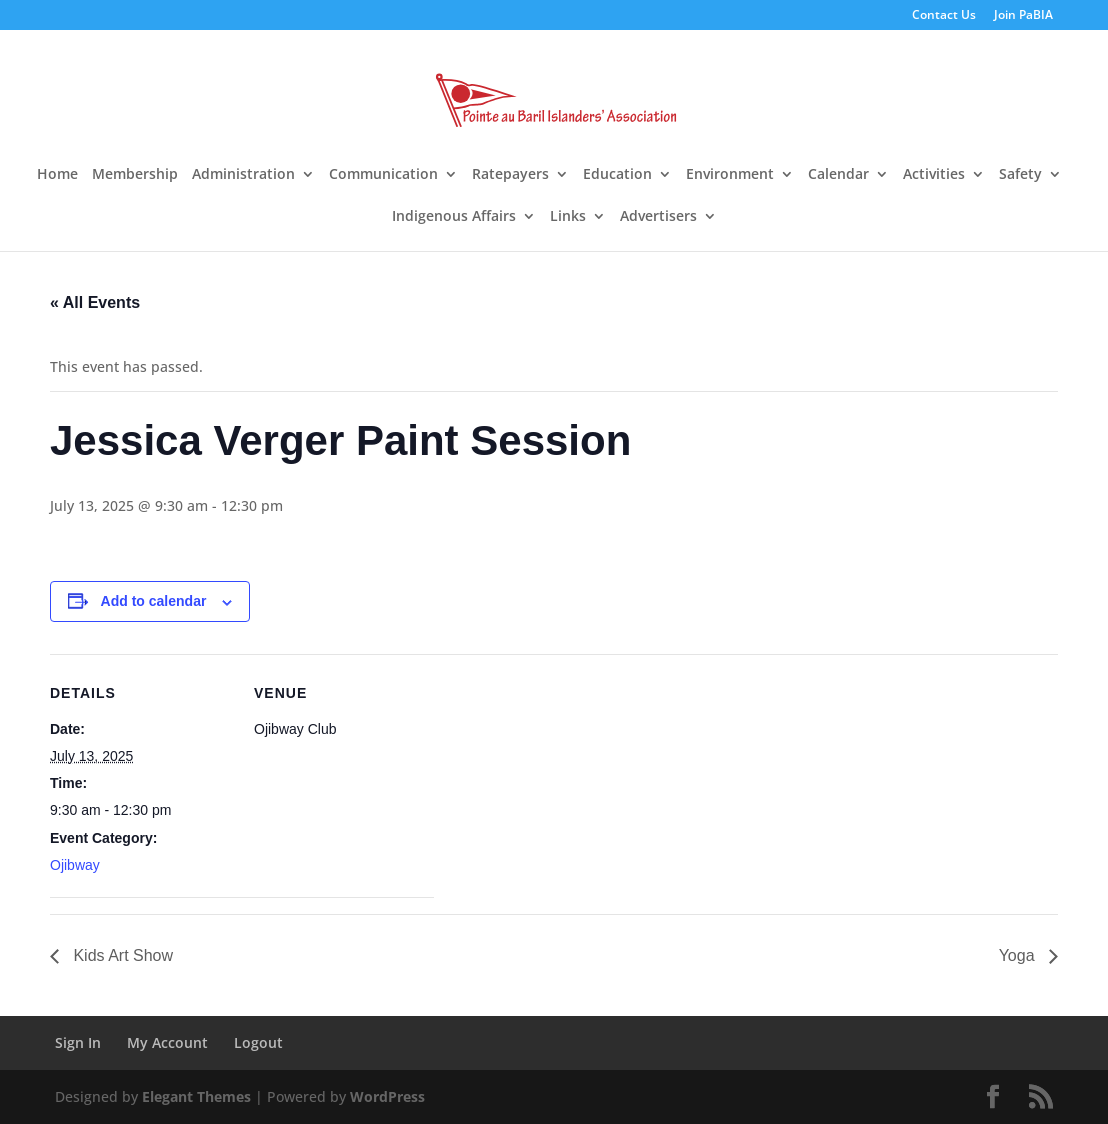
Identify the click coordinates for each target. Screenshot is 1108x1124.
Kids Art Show (121, 955)
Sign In (78, 1042)
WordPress (387, 1096)
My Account (167, 1042)
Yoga (1019, 955)
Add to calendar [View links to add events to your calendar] (154, 601)
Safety (1020, 175)
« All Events (95, 302)
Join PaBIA (1023, 16)
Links (568, 217)
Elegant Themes (196, 1096)
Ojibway (75, 865)
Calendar (838, 175)
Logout (258, 1042)
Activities (934, 175)
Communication (383, 175)
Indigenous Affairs (454, 217)
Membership (135, 175)
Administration (243, 175)
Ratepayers (510, 175)
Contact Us (944, 16)
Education (617, 175)
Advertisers (658, 217)
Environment (730, 175)
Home (57, 175)
